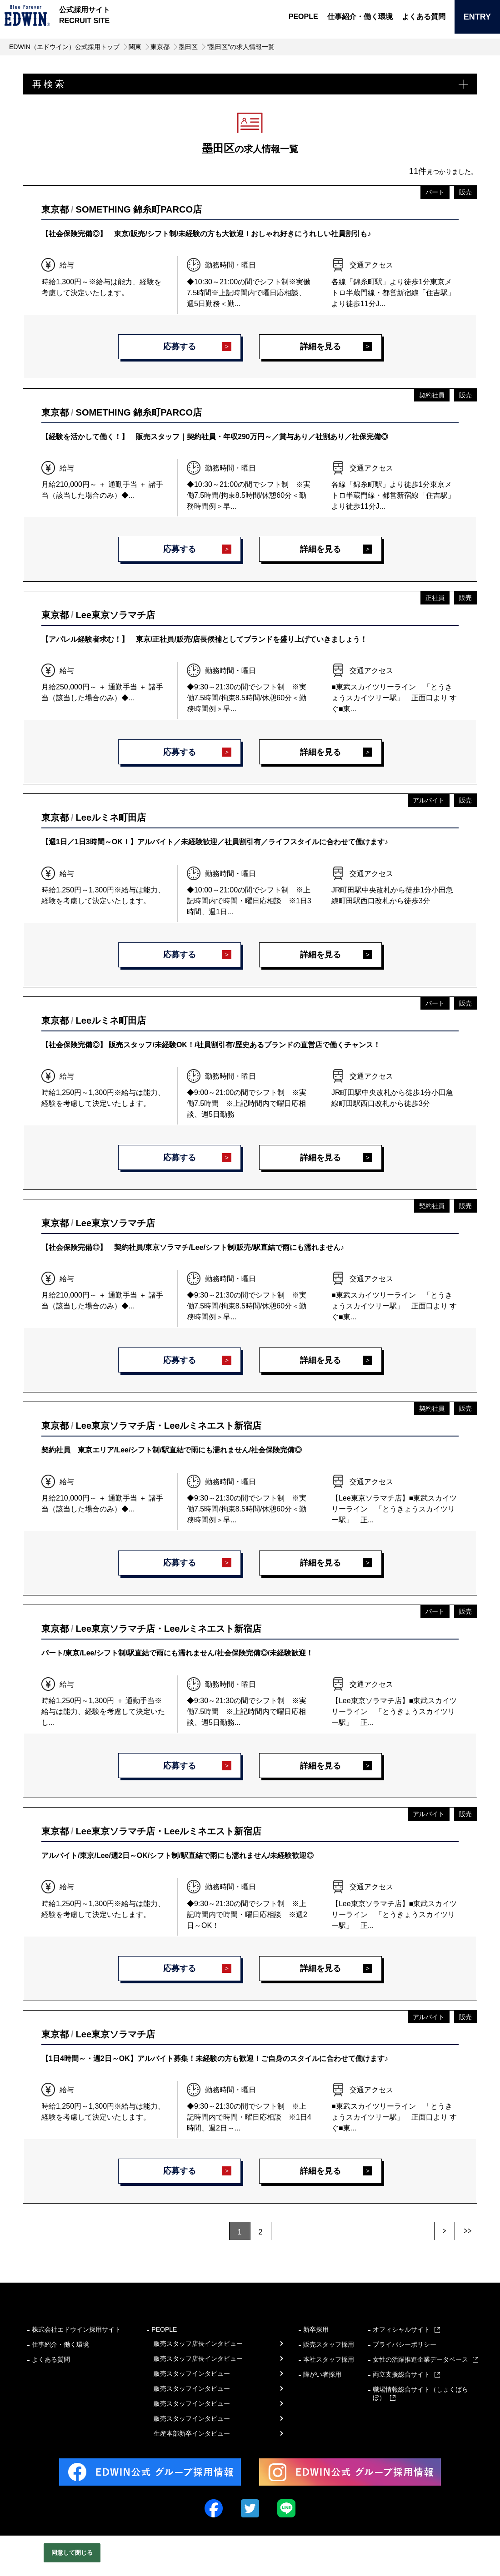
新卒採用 (316, 2329)
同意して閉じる (72, 2552)
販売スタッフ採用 (328, 2344)
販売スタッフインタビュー (192, 2373)
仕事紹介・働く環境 (360, 16)
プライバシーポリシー (404, 2344)
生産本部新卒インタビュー (192, 2433)
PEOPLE (303, 16)
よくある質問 (423, 16)
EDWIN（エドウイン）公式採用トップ (64, 46)
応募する (179, 346)
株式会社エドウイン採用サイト (76, 2329)
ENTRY (477, 16)
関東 (135, 46)
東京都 (160, 46)
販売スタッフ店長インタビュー (198, 2343)
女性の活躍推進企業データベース (420, 2359)
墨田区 (188, 46)
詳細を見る (320, 346)
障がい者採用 (322, 2374)
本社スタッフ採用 (328, 2359)
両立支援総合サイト (401, 2374)
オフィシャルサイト (401, 2329)
